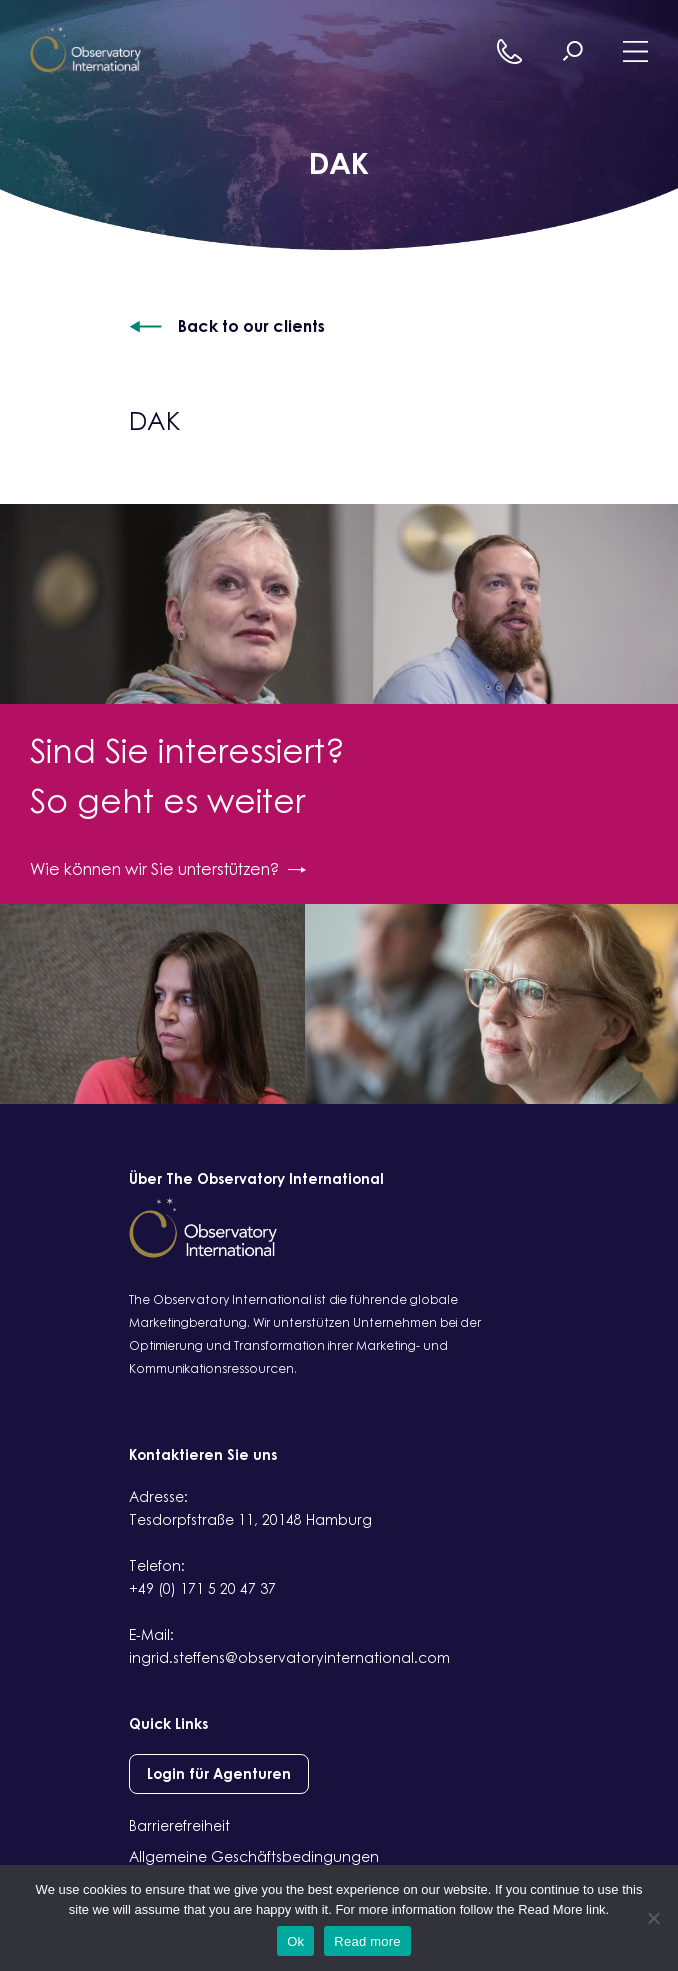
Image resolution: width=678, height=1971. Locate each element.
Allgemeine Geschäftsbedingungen (254, 1856)
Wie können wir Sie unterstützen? (168, 869)
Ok (295, 1941)
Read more (367, 1941)
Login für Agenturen (219, 1773)
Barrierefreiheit (179, 1825)
